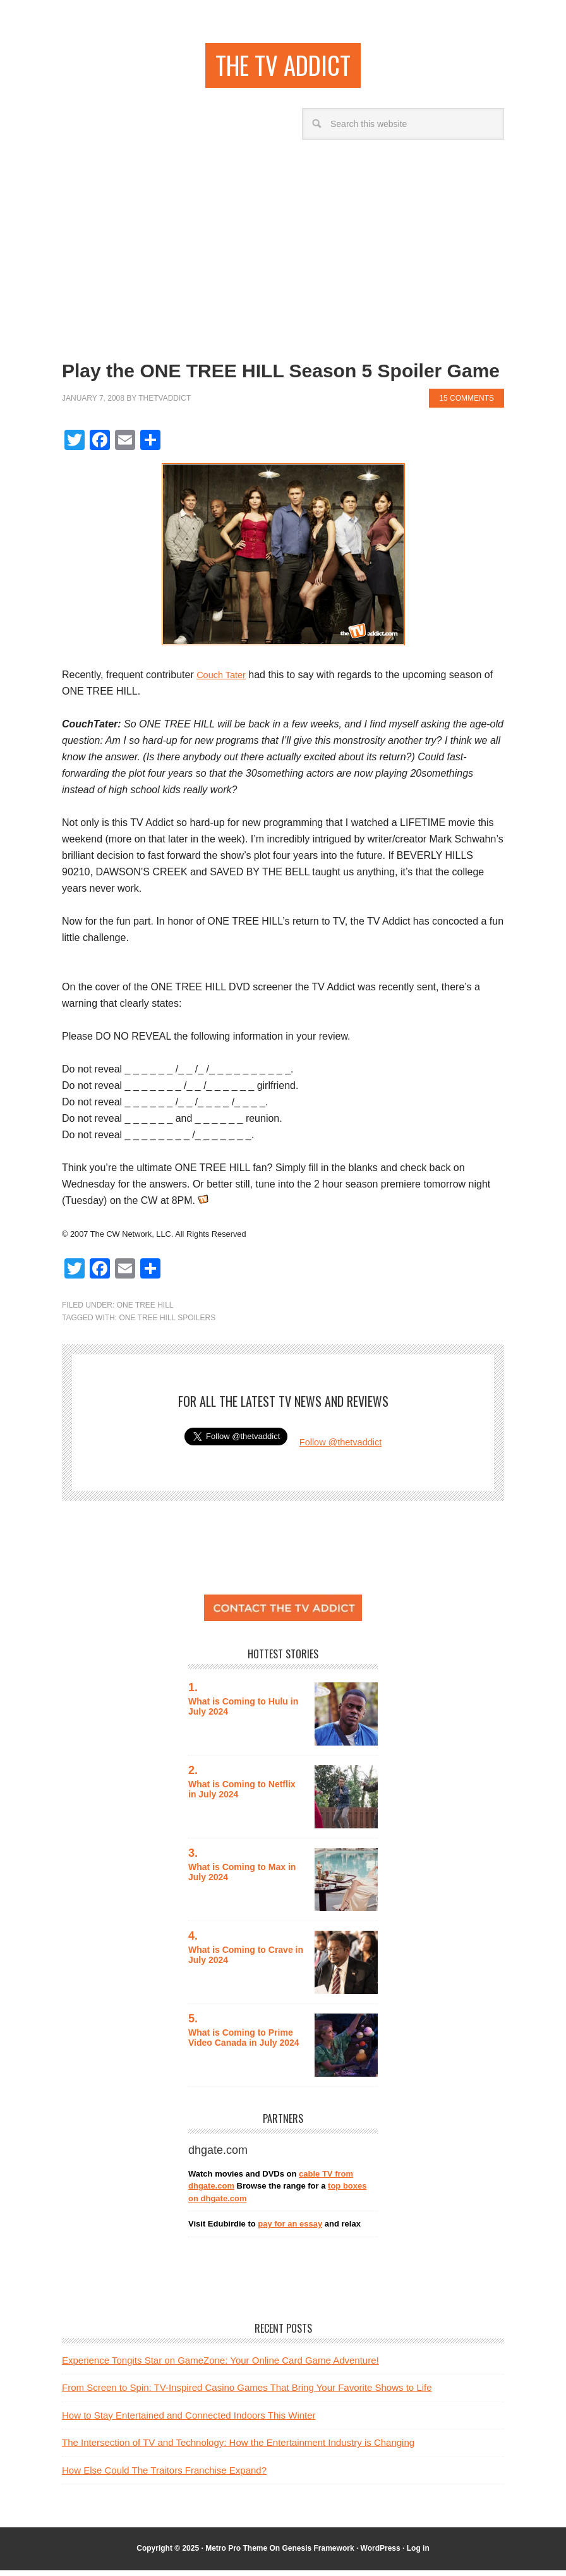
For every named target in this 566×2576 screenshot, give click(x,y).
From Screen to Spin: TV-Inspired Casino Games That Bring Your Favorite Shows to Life (247, 2393)
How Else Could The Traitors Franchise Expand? (164, 2475)
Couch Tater (223, 681)
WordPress (380, 2554)
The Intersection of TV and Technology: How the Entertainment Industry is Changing (238, 2448)
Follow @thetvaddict (340, 1448)
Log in (418, 2554)
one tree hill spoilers (167, 1323)
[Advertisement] (283, 250)
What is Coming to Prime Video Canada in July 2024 (245, 2044)
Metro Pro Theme (236, 2554)
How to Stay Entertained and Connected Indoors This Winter (189, 2420)
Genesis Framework (318, 2554)
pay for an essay (290, 2230)
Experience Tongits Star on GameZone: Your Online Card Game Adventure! (220, 2365)
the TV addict (283, 68)
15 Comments (466, 403)
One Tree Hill (145, 1311)
